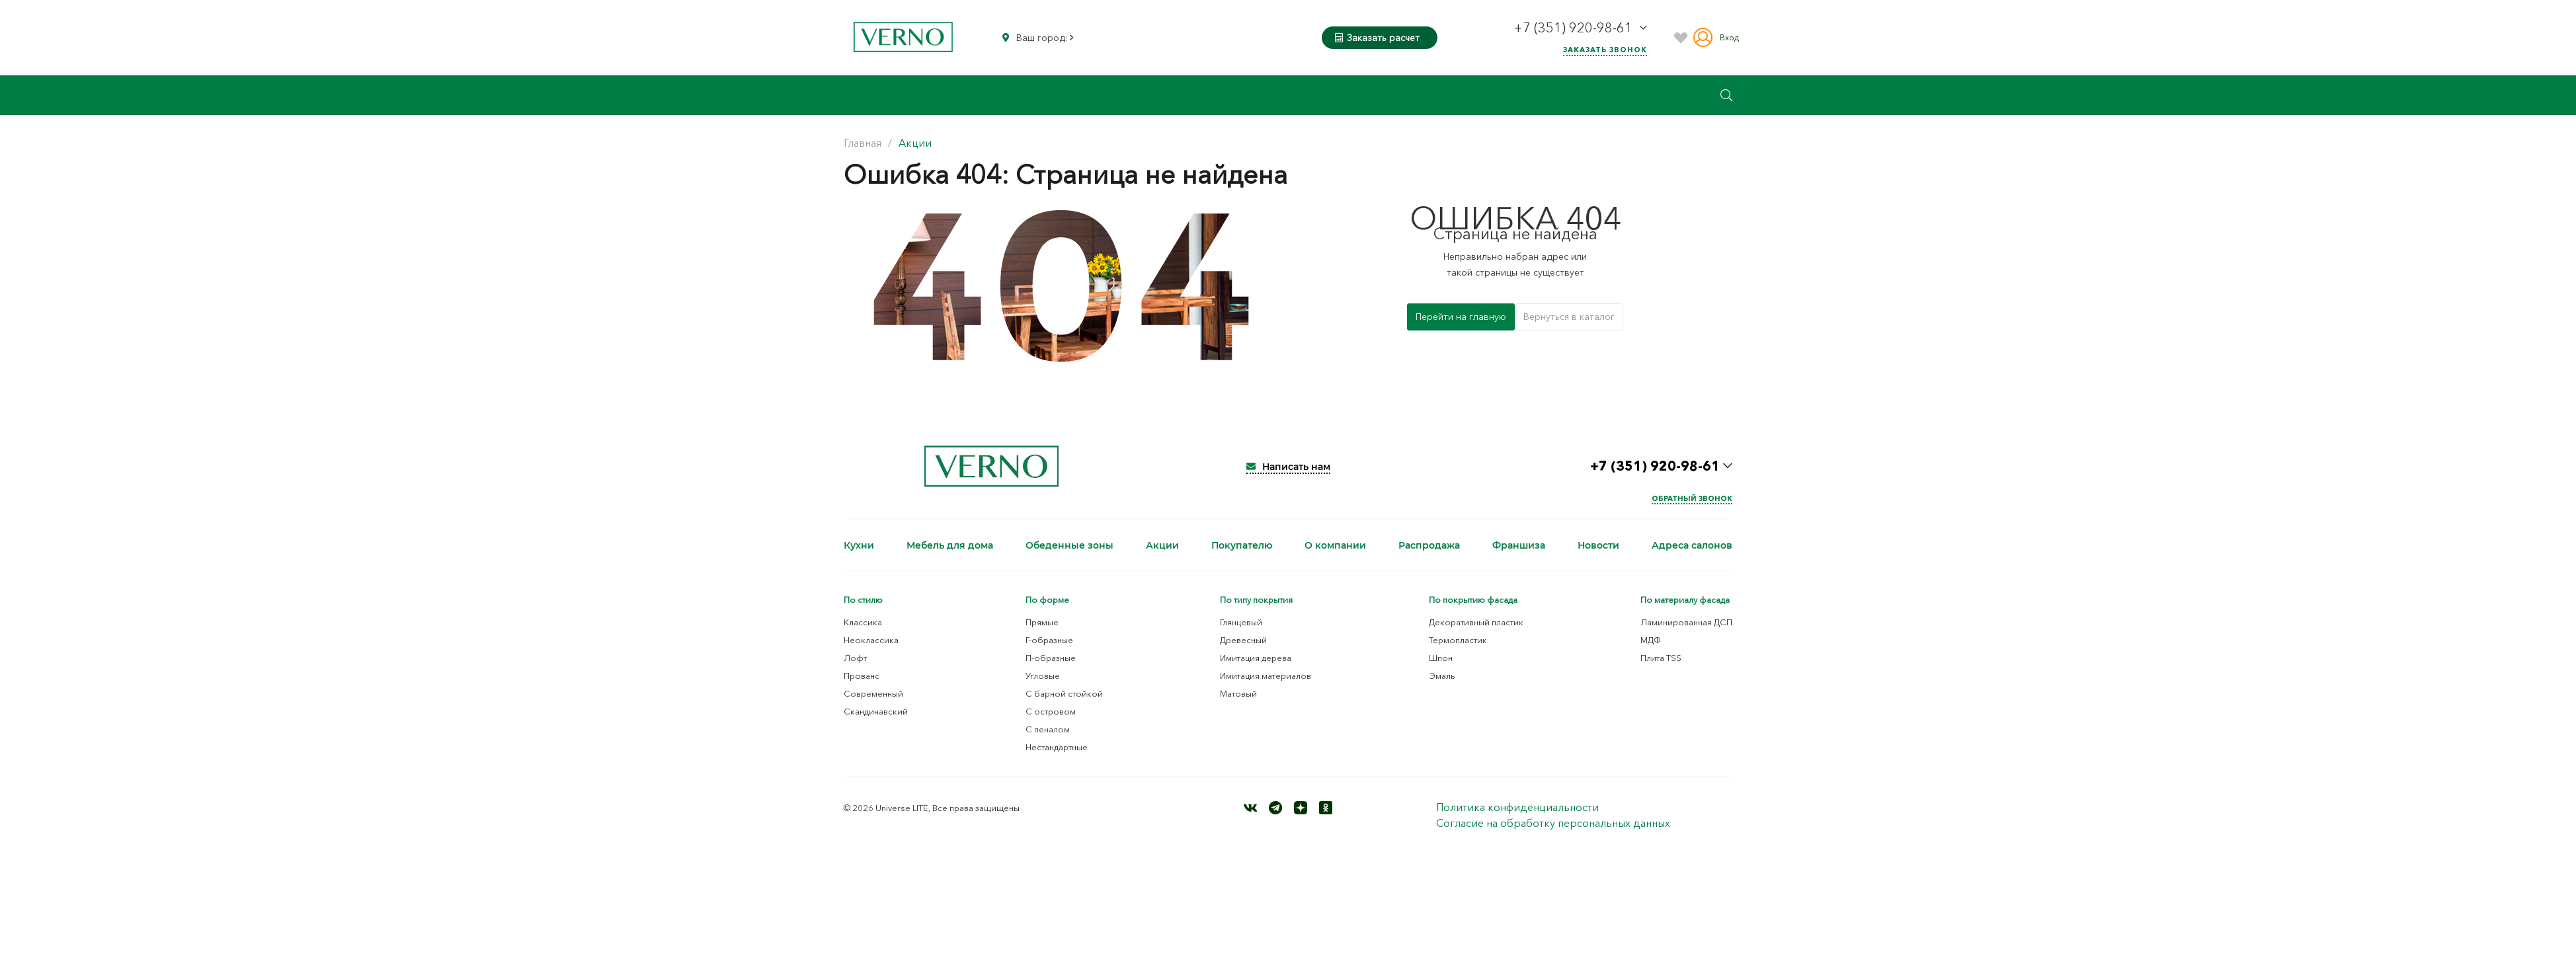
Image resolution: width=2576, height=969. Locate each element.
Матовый (1238, 693)
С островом (1051, 711)
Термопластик (1458, 640)
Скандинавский (876, 711)
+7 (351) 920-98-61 (1574, 28)
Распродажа (1429, 545)
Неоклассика (871, 640)
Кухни (859, 545)
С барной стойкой (1064, 693)
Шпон (1441, 657)
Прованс (861, 675)
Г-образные (1049, 640)
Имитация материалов (1265, 675)
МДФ (1650, 640)
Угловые (1043, 675)
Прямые (1042, 622)
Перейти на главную (1461, 317)
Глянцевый (1241, 622)
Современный (873, 693)
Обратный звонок (1692, 498)
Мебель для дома (949, 545)
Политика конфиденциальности (1517, 807)
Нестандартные (1057, 747)
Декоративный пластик (1476, 622)
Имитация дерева (1255, 657)
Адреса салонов (1692, 545)
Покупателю (1241, 545)
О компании (1335, 545)
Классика (863, 622)
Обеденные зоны (1069, 545)
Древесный (1243, 640)
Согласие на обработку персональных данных (1553, 823)
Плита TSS (1660, 657)
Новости (1598, 545)
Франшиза (1518, 545)
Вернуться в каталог (1569, 317)
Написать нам (1288, 467)
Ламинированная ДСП (1686, 622)
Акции (1162, 545)
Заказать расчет (1377, 38)
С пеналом (1048, 729)
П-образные (1051, 657)
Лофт (855, 657)
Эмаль (1442, 675)
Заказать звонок (1605, 49)
